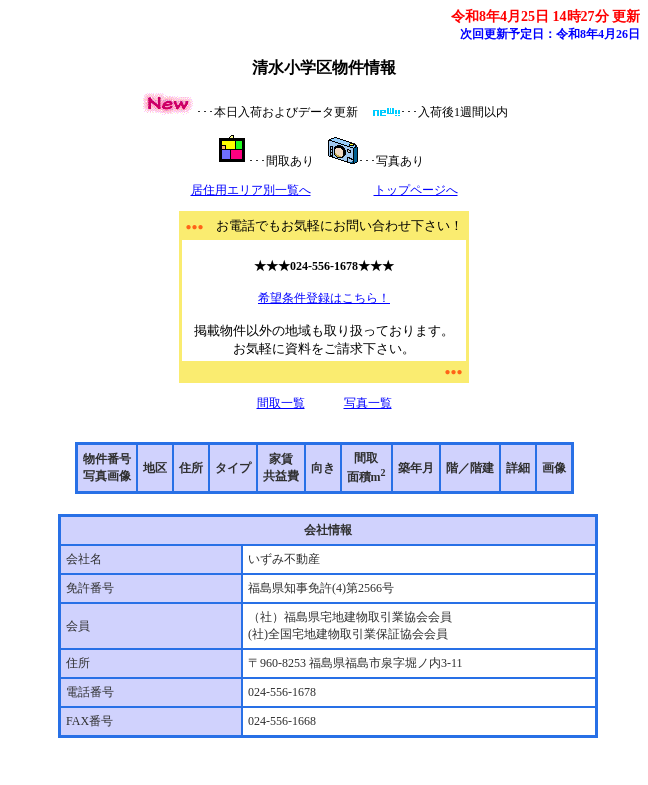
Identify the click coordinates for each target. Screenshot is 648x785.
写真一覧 (368, 403)
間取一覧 (281, 403)
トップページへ (416, 190)
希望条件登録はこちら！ (324, 298)
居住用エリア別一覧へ (251, 190)
